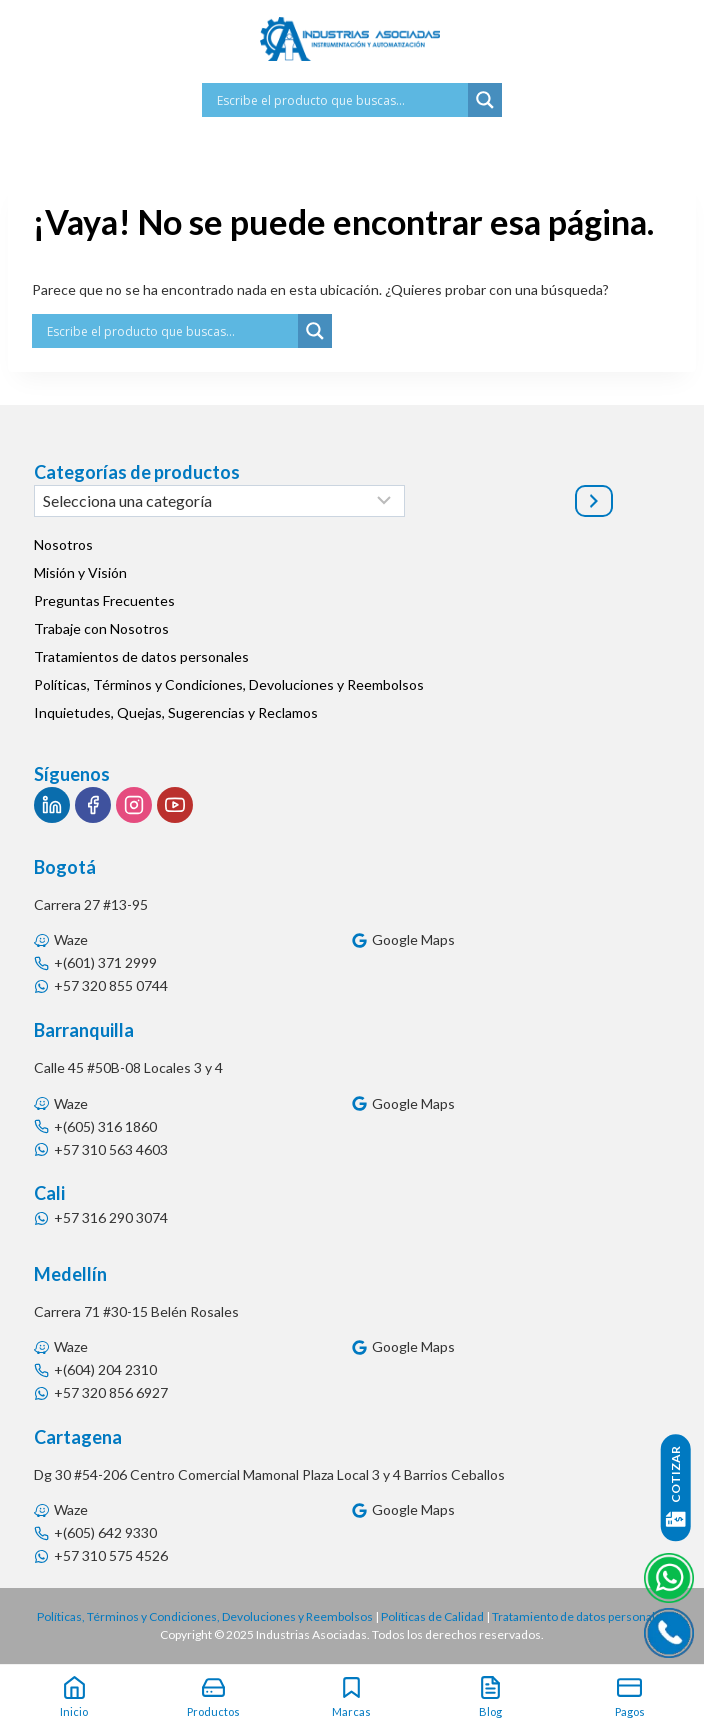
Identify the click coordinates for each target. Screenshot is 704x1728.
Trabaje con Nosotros (101, 628)
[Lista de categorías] (219, 501)
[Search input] (340, 100)
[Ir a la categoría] (594, 501)
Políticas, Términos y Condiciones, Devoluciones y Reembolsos (229, 684)
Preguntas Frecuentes (104, 600)
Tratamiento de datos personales (580, 1616)
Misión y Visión (80, 572)
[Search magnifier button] (485, 100)
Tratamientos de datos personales (141, 656)
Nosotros (63, 544)
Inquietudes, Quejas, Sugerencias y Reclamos (176, 712)
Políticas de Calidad (432, 1616)
